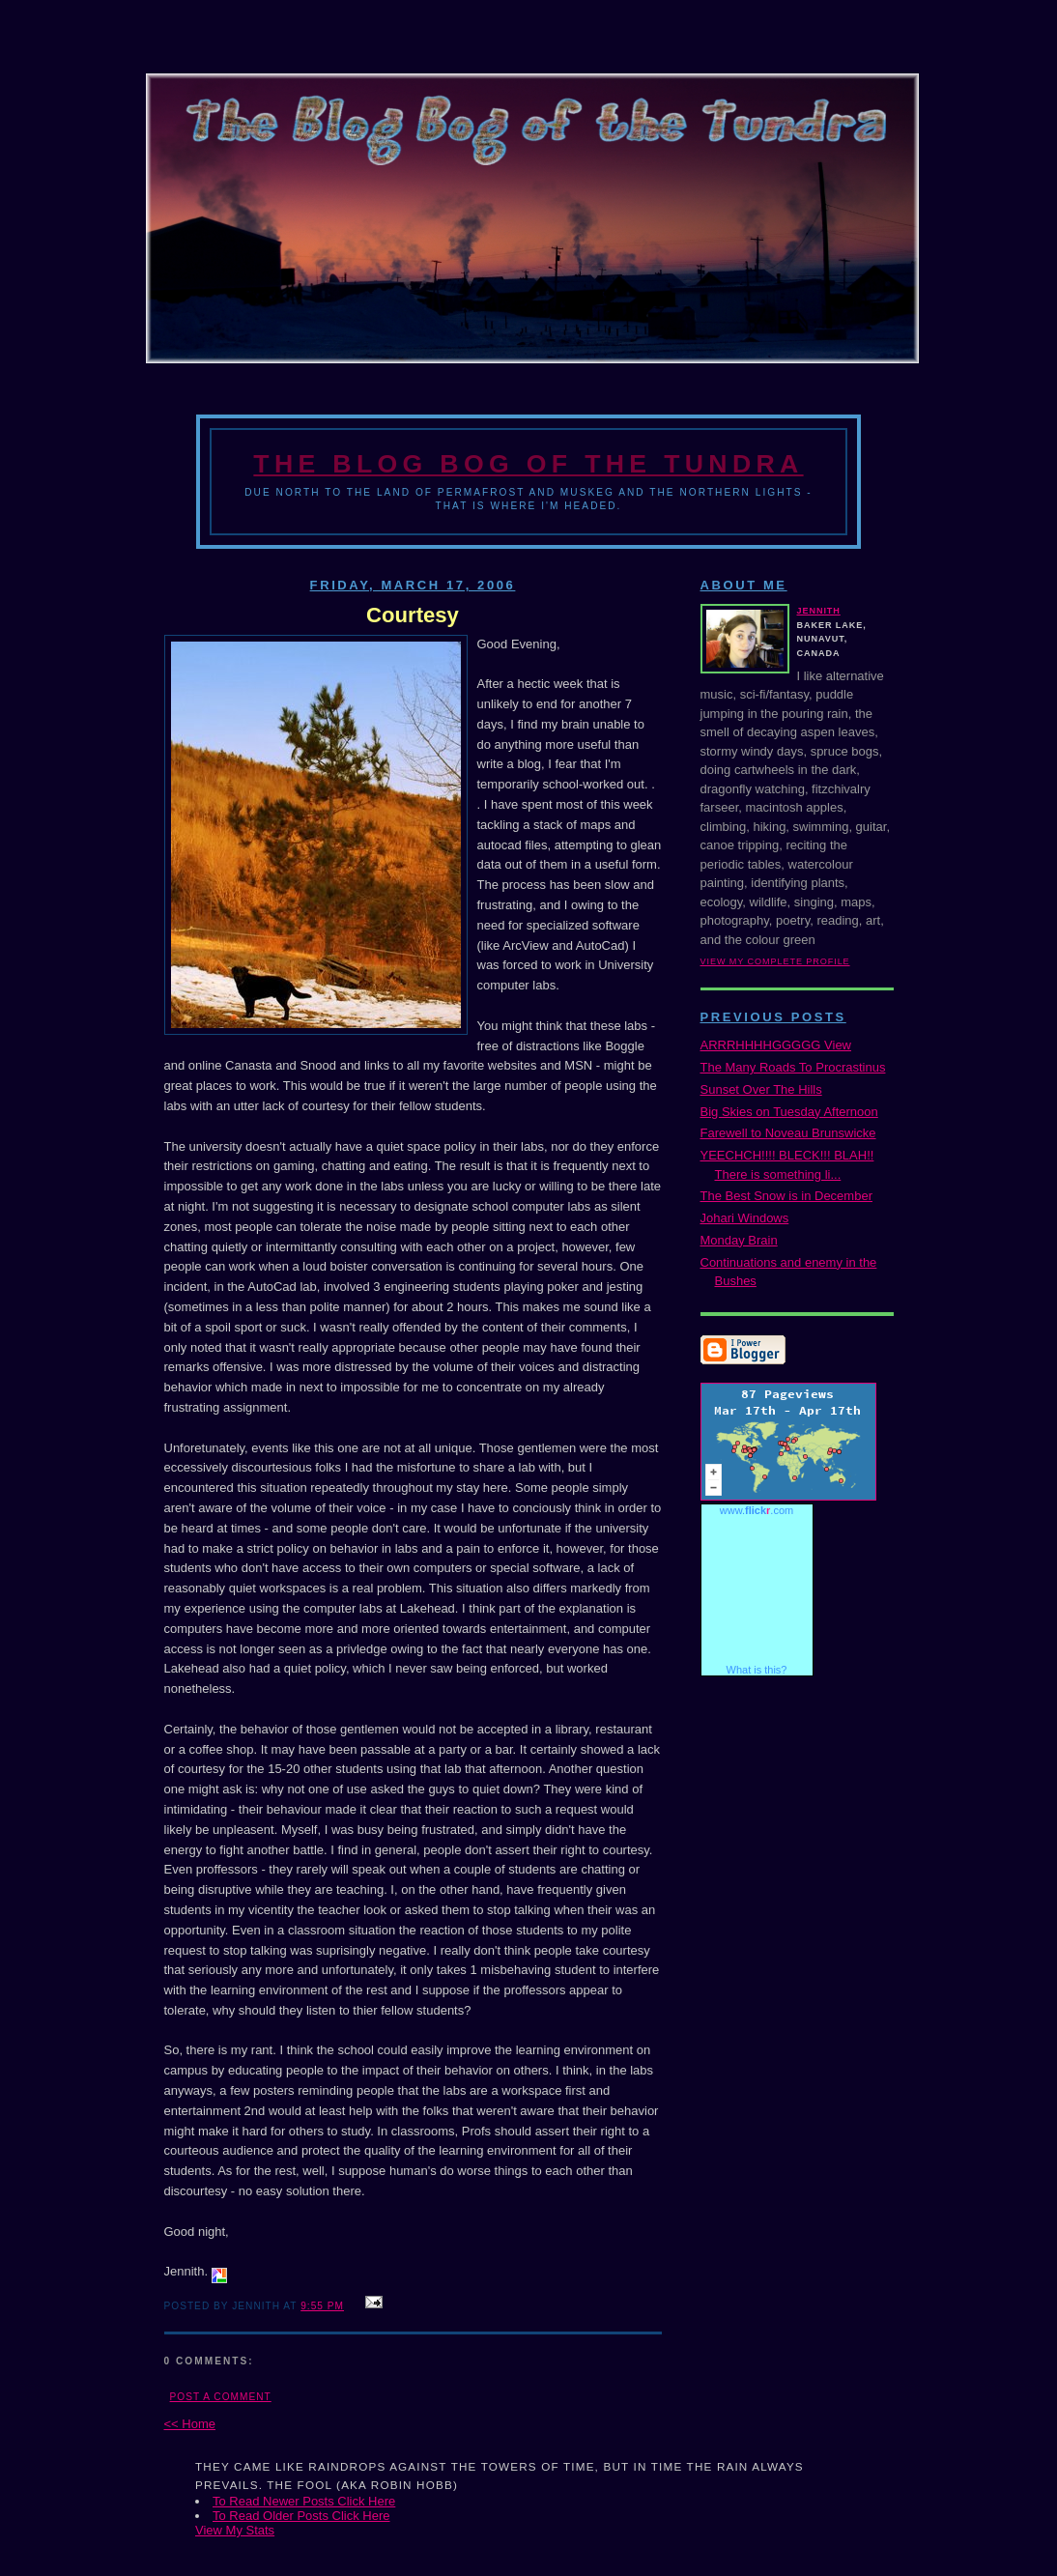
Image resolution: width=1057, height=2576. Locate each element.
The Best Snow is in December (786, 1195)
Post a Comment (220, 2396)
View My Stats (234, 2530)
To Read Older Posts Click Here (301, 2515)
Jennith (819, 610)
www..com (756, 1510)
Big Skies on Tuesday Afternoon (789, 1111)
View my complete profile (775, 961)
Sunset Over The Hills (761, 1089)
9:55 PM (322, 2306)
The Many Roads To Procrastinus (793, 1067)
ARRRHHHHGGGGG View (776, 1045)
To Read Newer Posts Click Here (304, 2501)
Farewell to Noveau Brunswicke (788, 1133)
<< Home (189, 2424)
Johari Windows (744, 1218)
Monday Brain (739, 1240)
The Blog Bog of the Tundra (528, 463)
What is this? (757, 1669)
